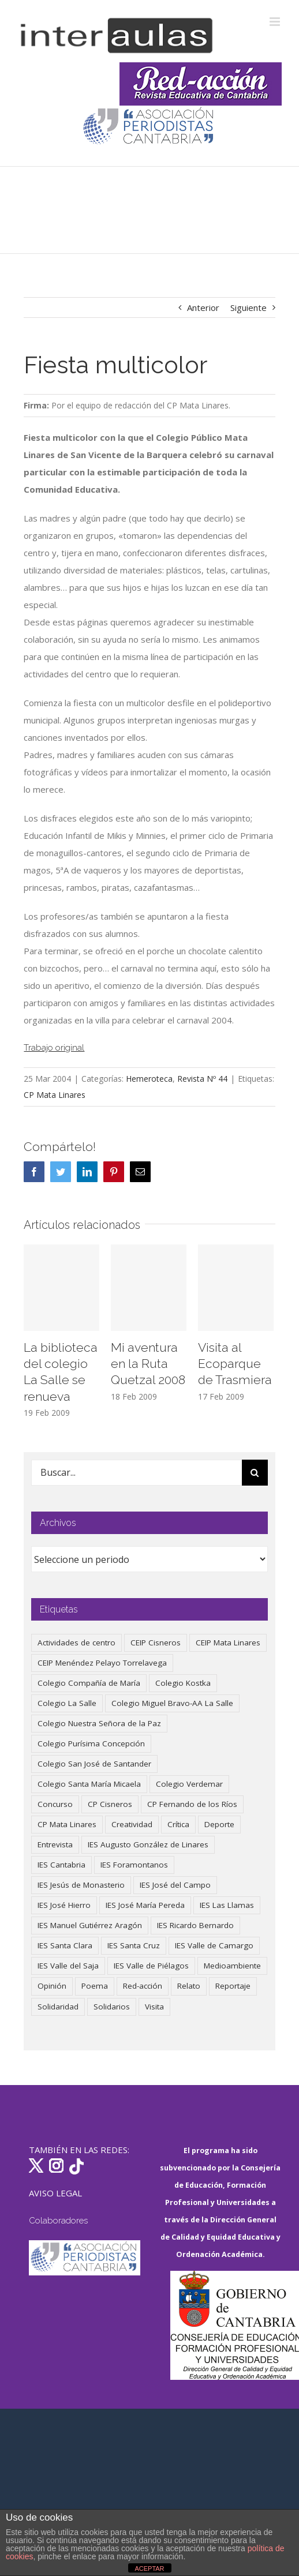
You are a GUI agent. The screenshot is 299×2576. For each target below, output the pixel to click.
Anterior (203, 307)
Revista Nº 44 (202, 1078)
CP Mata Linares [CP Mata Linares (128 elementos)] (67, 1824)
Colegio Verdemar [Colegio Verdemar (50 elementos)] (189, 1784)
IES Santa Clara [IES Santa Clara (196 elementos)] (65, 1945)
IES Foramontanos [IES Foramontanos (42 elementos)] (134, 1864)
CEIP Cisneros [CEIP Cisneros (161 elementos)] (155, 1642)
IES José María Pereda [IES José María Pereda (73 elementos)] (145, 1905)
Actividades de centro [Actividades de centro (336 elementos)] (76, 1642)
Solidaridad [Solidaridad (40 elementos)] (58, 2006)
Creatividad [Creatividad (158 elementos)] (131, 1824)
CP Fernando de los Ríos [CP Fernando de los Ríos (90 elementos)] (192, 1804)
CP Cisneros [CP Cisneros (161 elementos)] (110, 1804)
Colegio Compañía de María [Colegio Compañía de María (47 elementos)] (89, 1683)
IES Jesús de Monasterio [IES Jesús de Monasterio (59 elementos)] (81, 1885)
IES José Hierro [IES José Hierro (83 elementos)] (64, 1905)
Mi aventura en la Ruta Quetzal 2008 (148, 1363)
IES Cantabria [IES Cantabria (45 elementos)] (61, 1864)
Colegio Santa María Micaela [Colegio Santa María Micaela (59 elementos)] (89, 1784)
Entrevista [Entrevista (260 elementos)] (55, 1844)
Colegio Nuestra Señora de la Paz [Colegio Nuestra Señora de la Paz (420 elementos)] (99, 1723)
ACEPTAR (149, 2568)
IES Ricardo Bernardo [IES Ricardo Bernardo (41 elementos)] (195, 1925)
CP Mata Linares (54, 1094)
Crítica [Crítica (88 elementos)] (178, 1824)
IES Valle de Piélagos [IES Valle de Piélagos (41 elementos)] (151, 1965)
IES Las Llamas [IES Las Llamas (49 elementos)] (227, 1905)
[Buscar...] (136, 1473)
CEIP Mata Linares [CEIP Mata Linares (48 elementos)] (228, 1642)
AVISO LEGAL (55, 2193)
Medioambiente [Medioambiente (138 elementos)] (232, 1965)
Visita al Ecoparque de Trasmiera (235, 1363)
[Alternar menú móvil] (276, 22)
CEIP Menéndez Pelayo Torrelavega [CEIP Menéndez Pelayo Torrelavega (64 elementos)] (102, 1663)
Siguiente (248, 307)
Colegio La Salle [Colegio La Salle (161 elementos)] (67, 1703)
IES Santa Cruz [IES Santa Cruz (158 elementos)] (133, 1945)
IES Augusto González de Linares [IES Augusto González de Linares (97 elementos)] (148, 1844)
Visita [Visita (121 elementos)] (154, 2006)
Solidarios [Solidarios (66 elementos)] (112, 2006)
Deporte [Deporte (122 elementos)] (219, 1824)
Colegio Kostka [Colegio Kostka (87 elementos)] (183, 1683)
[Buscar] (255, 1473)
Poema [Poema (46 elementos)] (94, 1986)
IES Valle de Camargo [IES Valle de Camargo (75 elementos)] (214, 1945)
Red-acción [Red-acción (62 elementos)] (142, 1986)
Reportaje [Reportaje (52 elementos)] (233, 1986)
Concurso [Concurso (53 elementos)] (55, 1804)
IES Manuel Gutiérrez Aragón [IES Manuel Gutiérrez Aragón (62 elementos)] (90, 1925)
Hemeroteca (149, 1078)
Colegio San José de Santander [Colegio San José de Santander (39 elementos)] (94, 1763)
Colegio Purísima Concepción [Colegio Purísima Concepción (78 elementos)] (91, 1743)
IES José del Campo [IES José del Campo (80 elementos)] (175, 1885)
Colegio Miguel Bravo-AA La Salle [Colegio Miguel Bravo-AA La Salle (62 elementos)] (172, 1703)
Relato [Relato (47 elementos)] (188, 1986)
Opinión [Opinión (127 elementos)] (52, 1986)
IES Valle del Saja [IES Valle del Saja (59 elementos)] (68, 1965)
